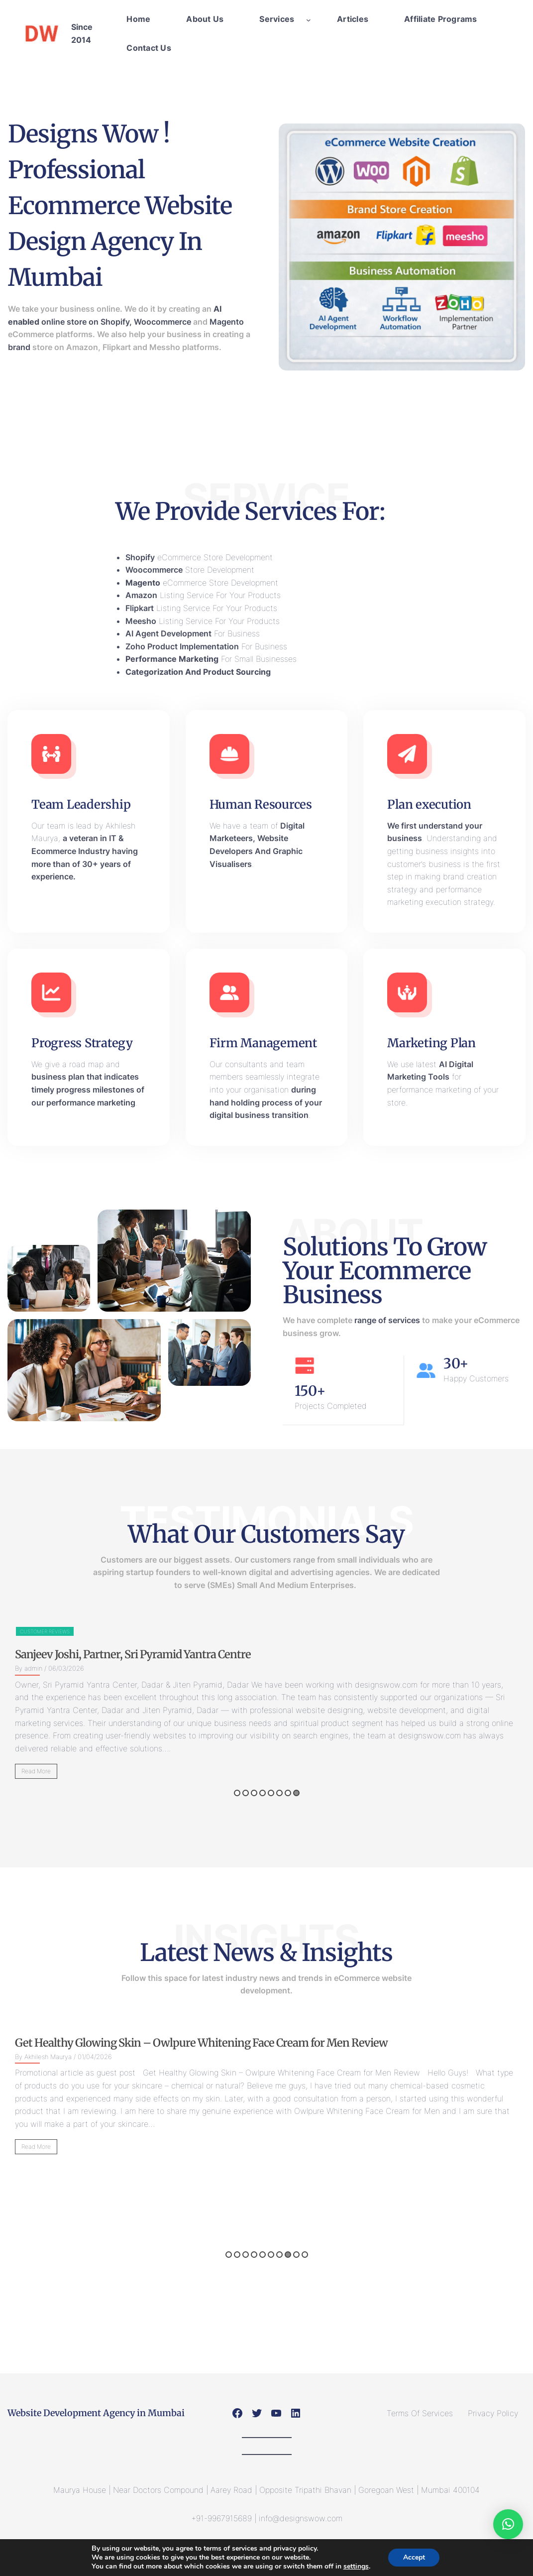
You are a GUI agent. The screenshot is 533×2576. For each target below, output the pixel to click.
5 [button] (271, 1793)
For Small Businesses (211, 659)
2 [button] (245, 1793)
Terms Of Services (420, 2413)
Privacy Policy (493, 2413)
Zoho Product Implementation (182, 646)
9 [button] (296, 2254)
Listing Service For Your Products (203, 595)
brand (19, 347)
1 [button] (237, 1793)
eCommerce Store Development (199, 557)
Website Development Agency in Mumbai (96, 2413)
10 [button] (305, 2254)
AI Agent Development (168, 633)
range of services (387, 1320)
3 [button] (254, 1793)
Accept (414, 2557)
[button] (508, 2524)
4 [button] (262, 1793)
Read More (226, 1771)
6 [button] (279, 1793)
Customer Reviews (235, 1631)
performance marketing (90, 1102)
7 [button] (288, 1793)
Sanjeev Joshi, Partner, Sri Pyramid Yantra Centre (323, 1654)
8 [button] (296, 1793)
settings (355, 2566)
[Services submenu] (308, 19)
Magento (227, 322)
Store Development (189, 570)
